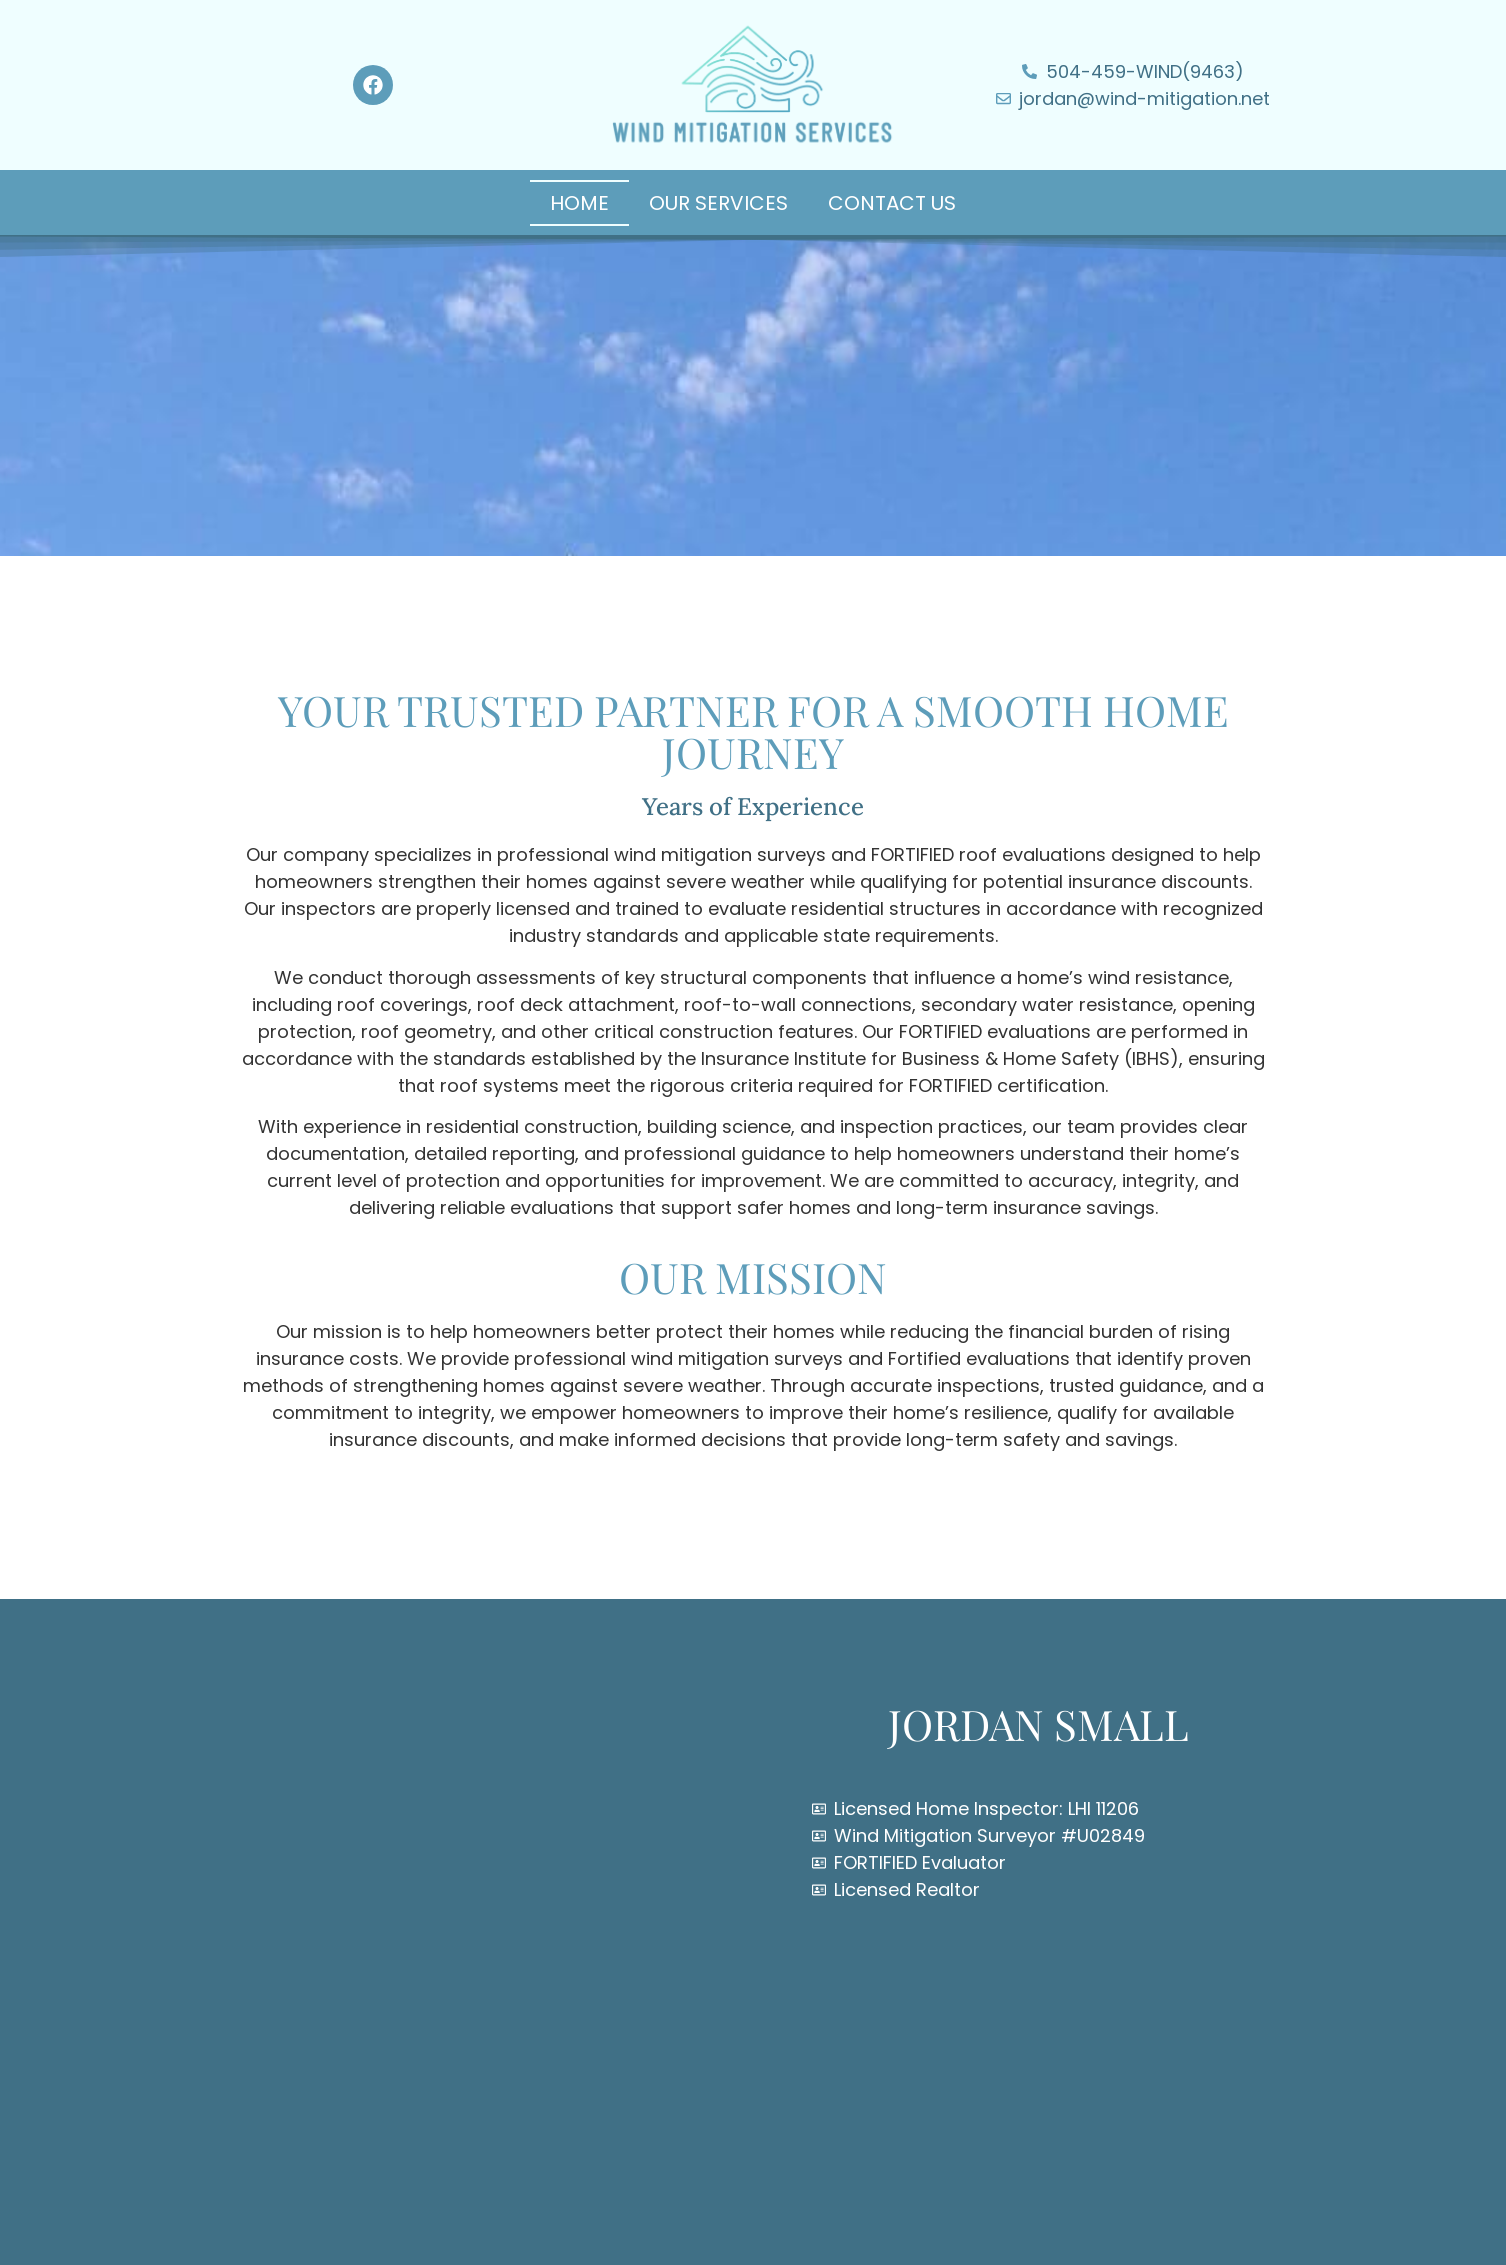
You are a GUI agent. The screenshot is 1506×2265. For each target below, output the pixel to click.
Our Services (718, 203)
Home (579, 203)
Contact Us (892, 203)
